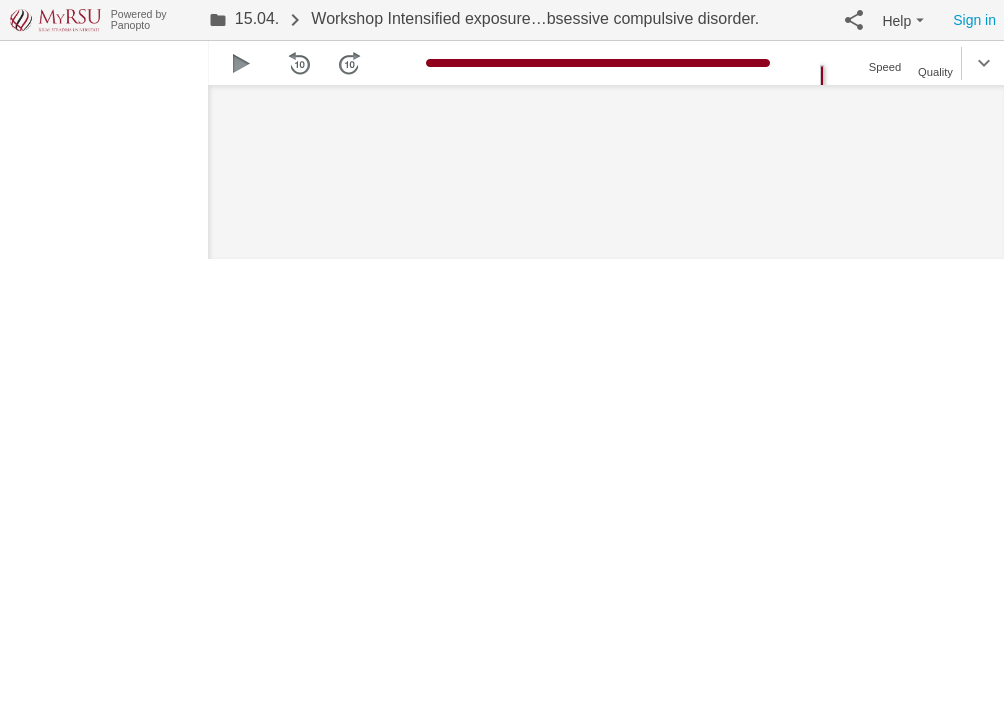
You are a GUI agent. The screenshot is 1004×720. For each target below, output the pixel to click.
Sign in (974, 20)
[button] (854, 20)
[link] (244, 20)
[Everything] (55, 17)
